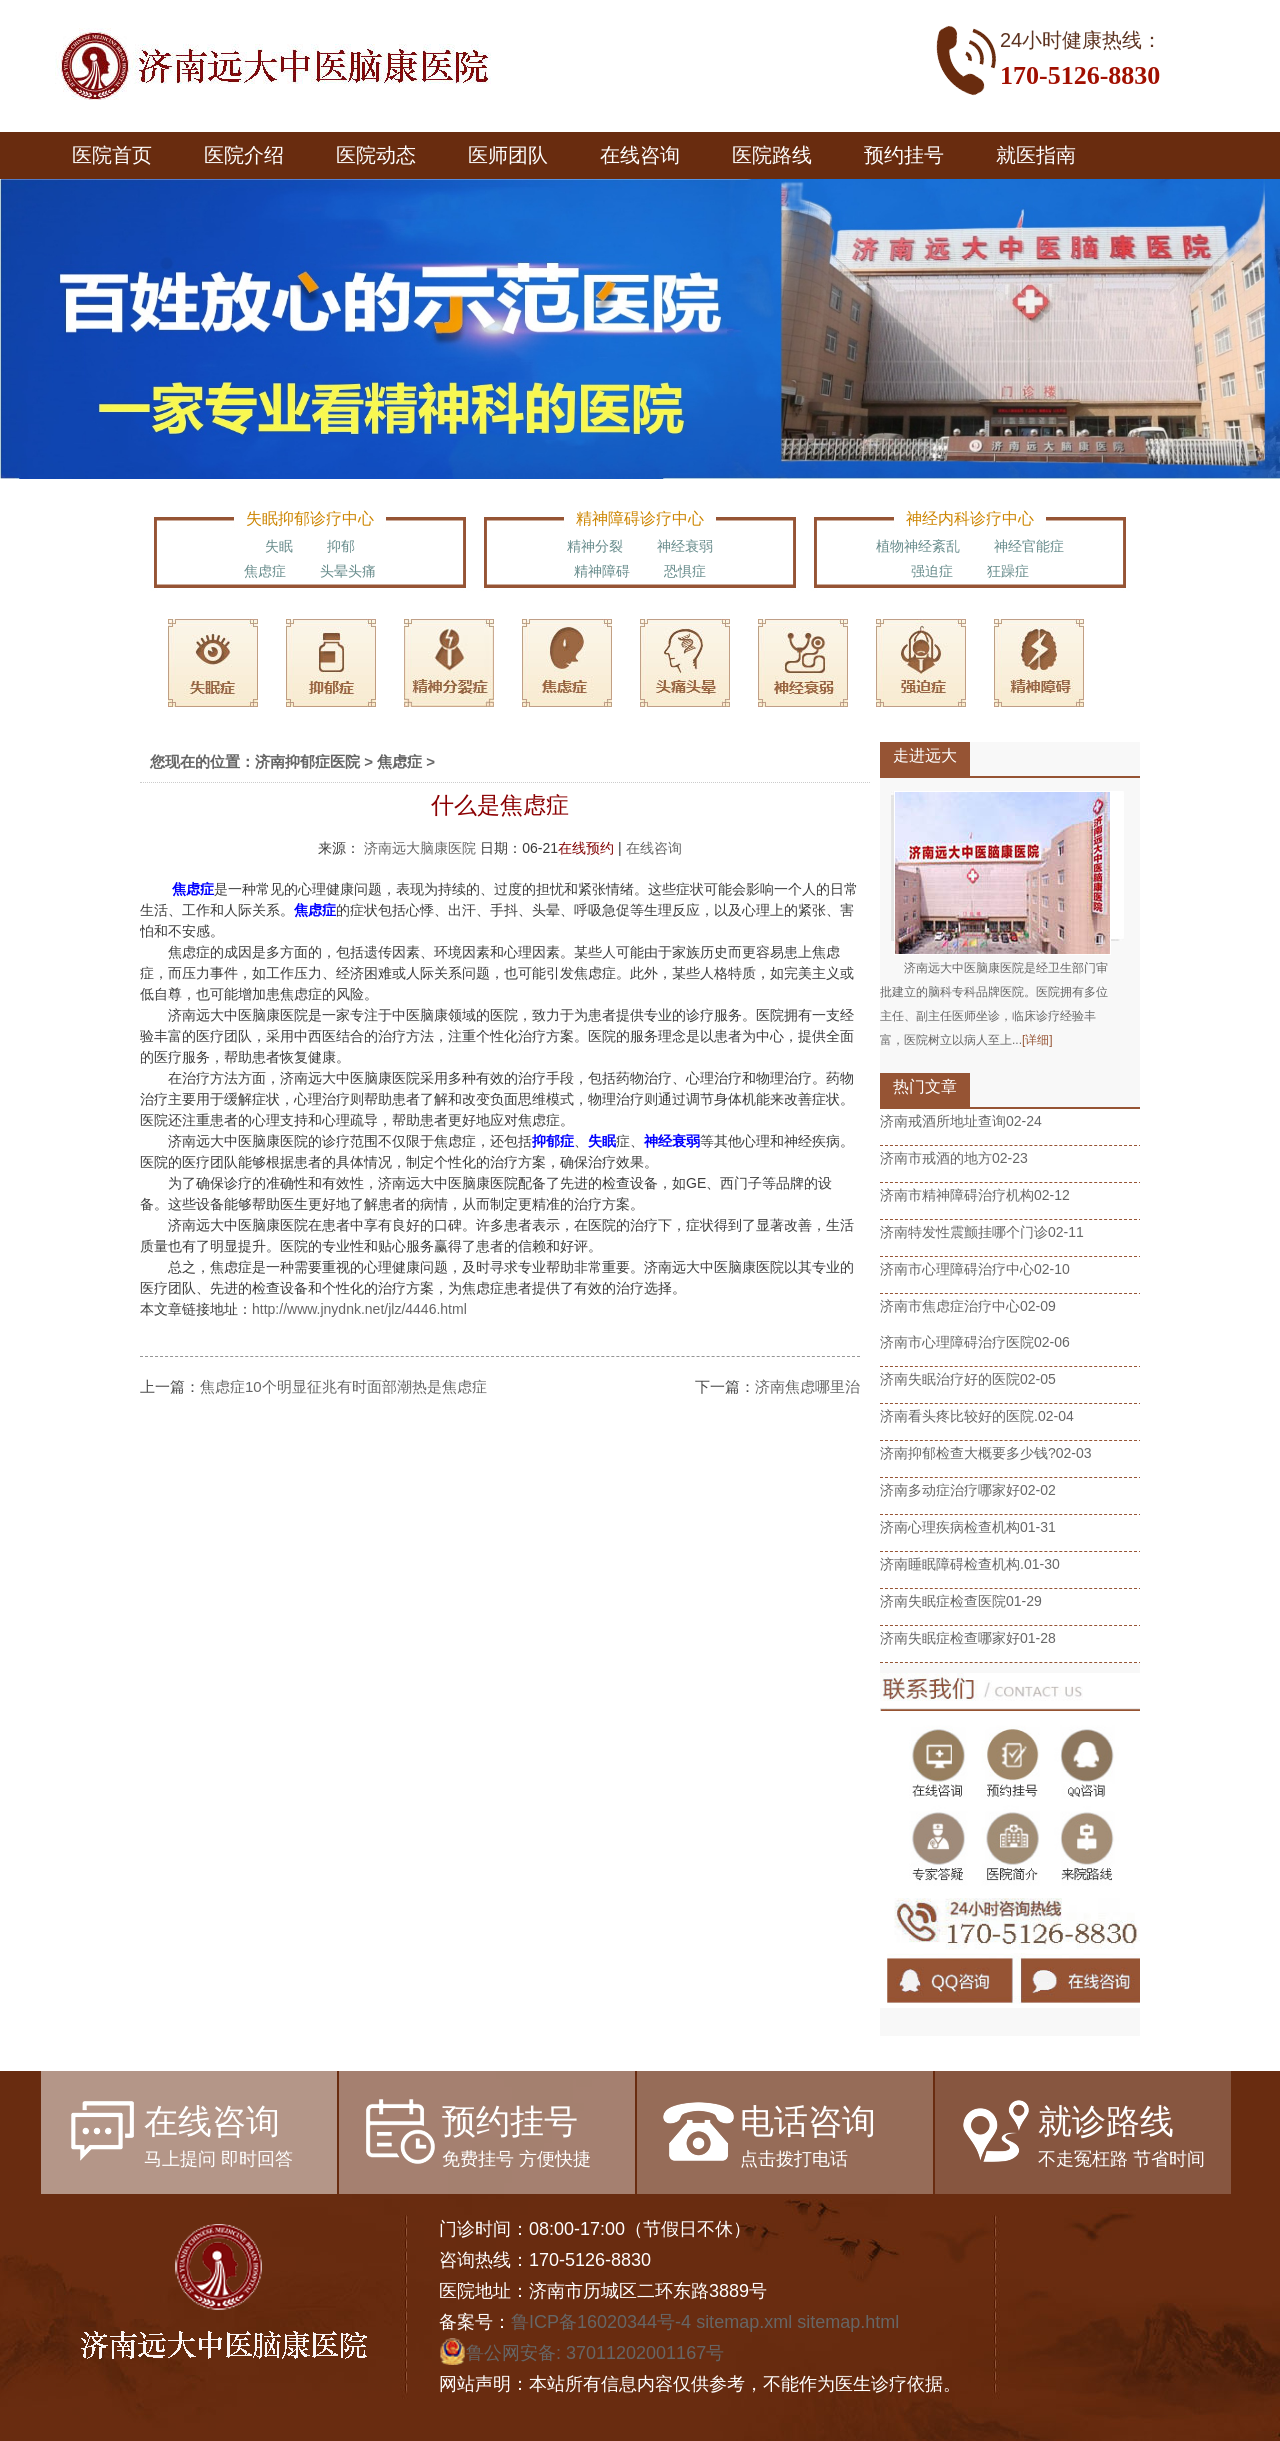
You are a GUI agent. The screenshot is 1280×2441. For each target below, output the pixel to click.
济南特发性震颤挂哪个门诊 (964, 1232)
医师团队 (508, 155)
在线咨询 (640, 155)
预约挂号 (904, 155)
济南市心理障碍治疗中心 (957, 1269)
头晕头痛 (348, 571)
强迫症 (932, 571)
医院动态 (376, 155)
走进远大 (925, 755)
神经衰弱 (685, 546)
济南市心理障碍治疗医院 (957, 1342)
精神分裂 (595, 546)
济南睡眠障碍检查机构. (952, 1564)
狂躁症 (1008, 571)
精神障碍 (602, 571)
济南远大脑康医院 (422, 848)
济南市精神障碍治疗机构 (957, 1195)
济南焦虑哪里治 (807, 1386)
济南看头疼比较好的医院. (959, 1416)
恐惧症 (685, 571)
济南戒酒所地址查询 (943, 1121)
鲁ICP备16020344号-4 (601, 2322)
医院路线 (772, 155)
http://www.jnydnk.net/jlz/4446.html (359, 1309)
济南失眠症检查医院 (943, 1601)
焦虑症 (265, 571)
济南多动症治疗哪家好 (950, 1490)
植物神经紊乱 (918, 546)
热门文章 (925, 1086)
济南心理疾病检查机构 (950, 1527)
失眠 (279, 546)
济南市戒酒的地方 (936, 1158)
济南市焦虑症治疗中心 (950, 1306)
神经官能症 (1029, 546)
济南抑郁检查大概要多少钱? (968, 1453)
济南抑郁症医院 (307, 761)
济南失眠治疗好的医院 (950, 1379)
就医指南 (1036, 155)
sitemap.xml (744, 2322)
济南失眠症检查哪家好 (950, 1638)
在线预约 (586, 848)
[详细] (1037, 1040)
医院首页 (112, 155)
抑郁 (341, 546)
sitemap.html (848, 2322)
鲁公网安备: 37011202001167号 (581, 2353)
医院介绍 (244, 155)
